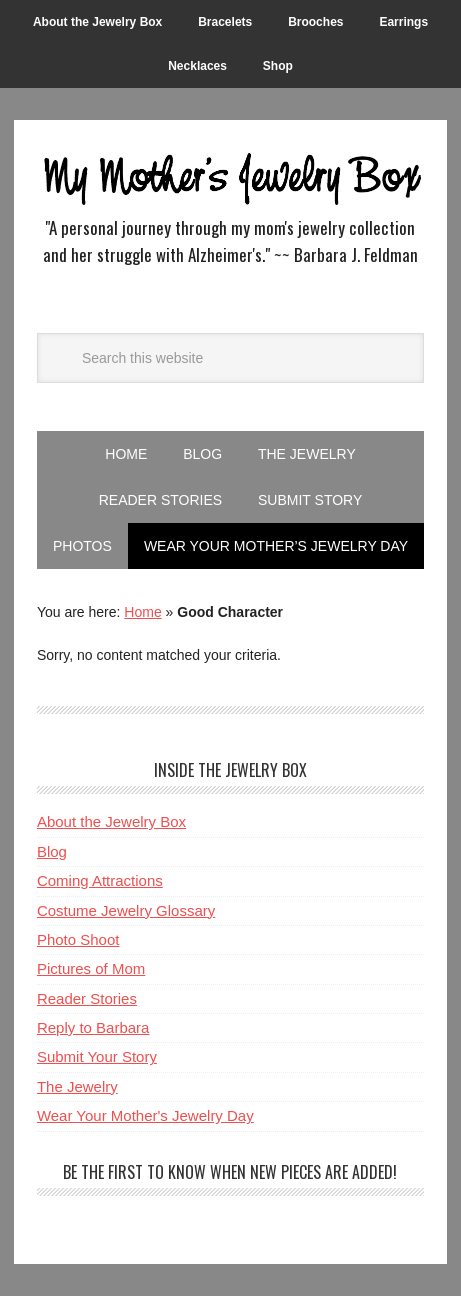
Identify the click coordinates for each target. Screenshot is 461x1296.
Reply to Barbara (93, 1027)
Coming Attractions (100, 880)
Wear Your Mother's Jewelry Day (145, 1115)
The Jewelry (77, 1086)
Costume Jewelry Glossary (126, 910)
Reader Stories (87, 998)
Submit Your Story (97, 1056)
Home (142, 612)
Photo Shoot (78, 939)
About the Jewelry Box (111, 821)
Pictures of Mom (91, 968)
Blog (52, 851)
